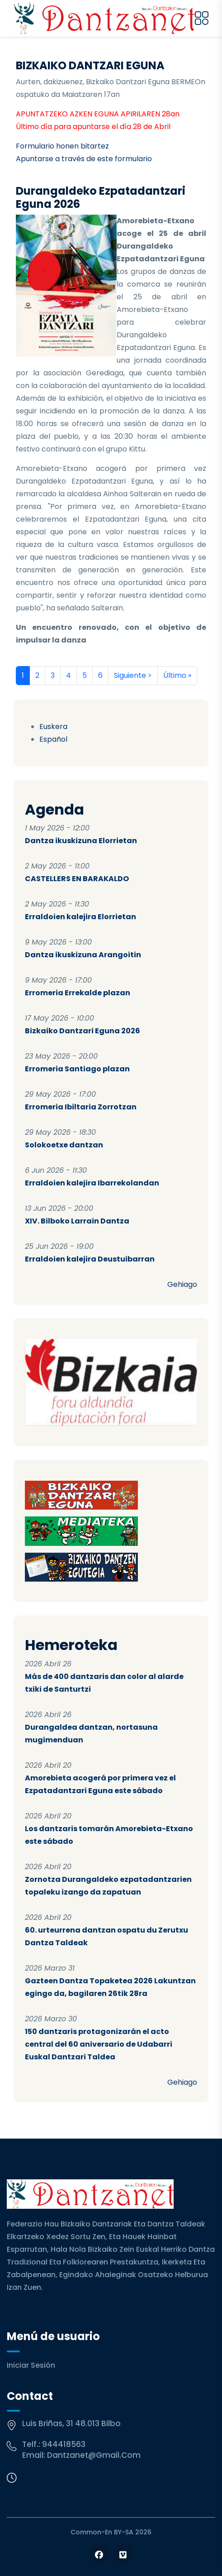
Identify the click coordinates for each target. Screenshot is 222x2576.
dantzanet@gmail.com (94, 2455)
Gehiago (182, 1284)
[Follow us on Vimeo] (123, 2554)
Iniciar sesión (31, 2365)
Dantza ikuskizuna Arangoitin (83, 955)
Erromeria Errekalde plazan (77, 993)
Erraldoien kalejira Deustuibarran (90, 1259)
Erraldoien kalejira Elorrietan (80, 916)
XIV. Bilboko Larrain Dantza (77, 1221)
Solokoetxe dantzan (64, 1145)
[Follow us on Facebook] (99, 2554)
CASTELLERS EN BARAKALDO (77, 878)
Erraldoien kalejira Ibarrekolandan (92, 1183)
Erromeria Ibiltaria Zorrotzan (81, 1107)
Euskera (53, 726)
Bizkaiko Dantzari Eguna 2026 (82, 1031)
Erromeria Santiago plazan (77, 1069)
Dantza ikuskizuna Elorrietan (81, 840)
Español (53, 739)
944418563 (63, 2444)
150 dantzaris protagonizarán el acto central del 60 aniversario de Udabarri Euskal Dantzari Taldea (98, 2044)
